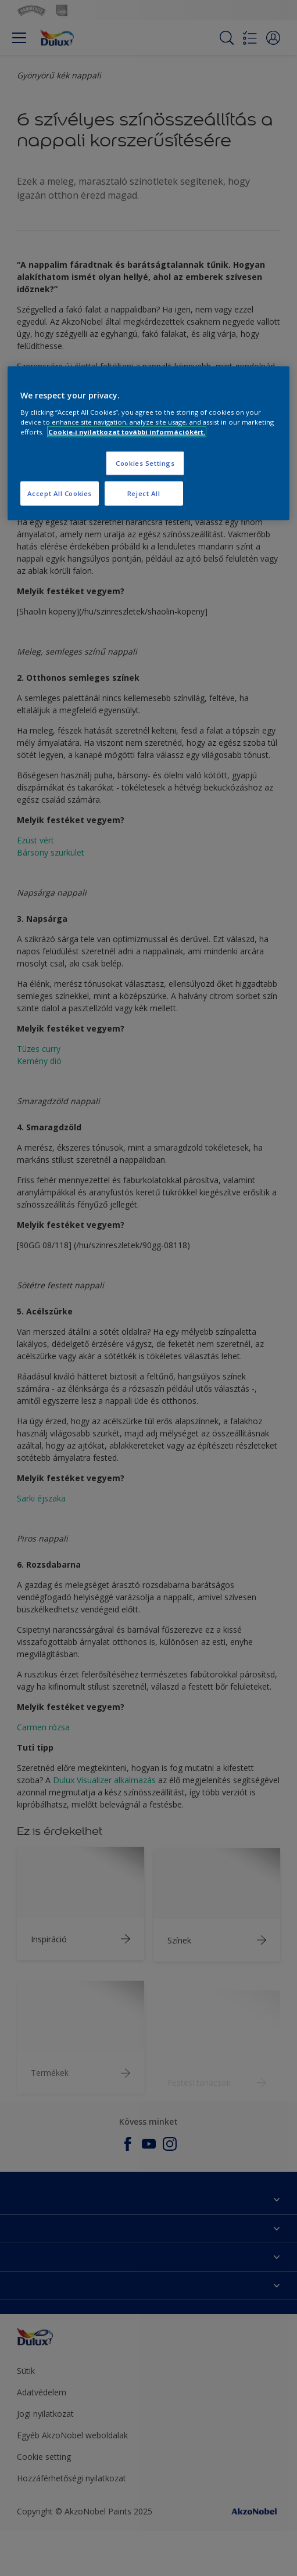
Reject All (143, 493)
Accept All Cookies (59, 493)
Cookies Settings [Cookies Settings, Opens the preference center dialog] (145, 463)
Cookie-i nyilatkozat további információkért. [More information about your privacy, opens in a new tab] (126, 431)
